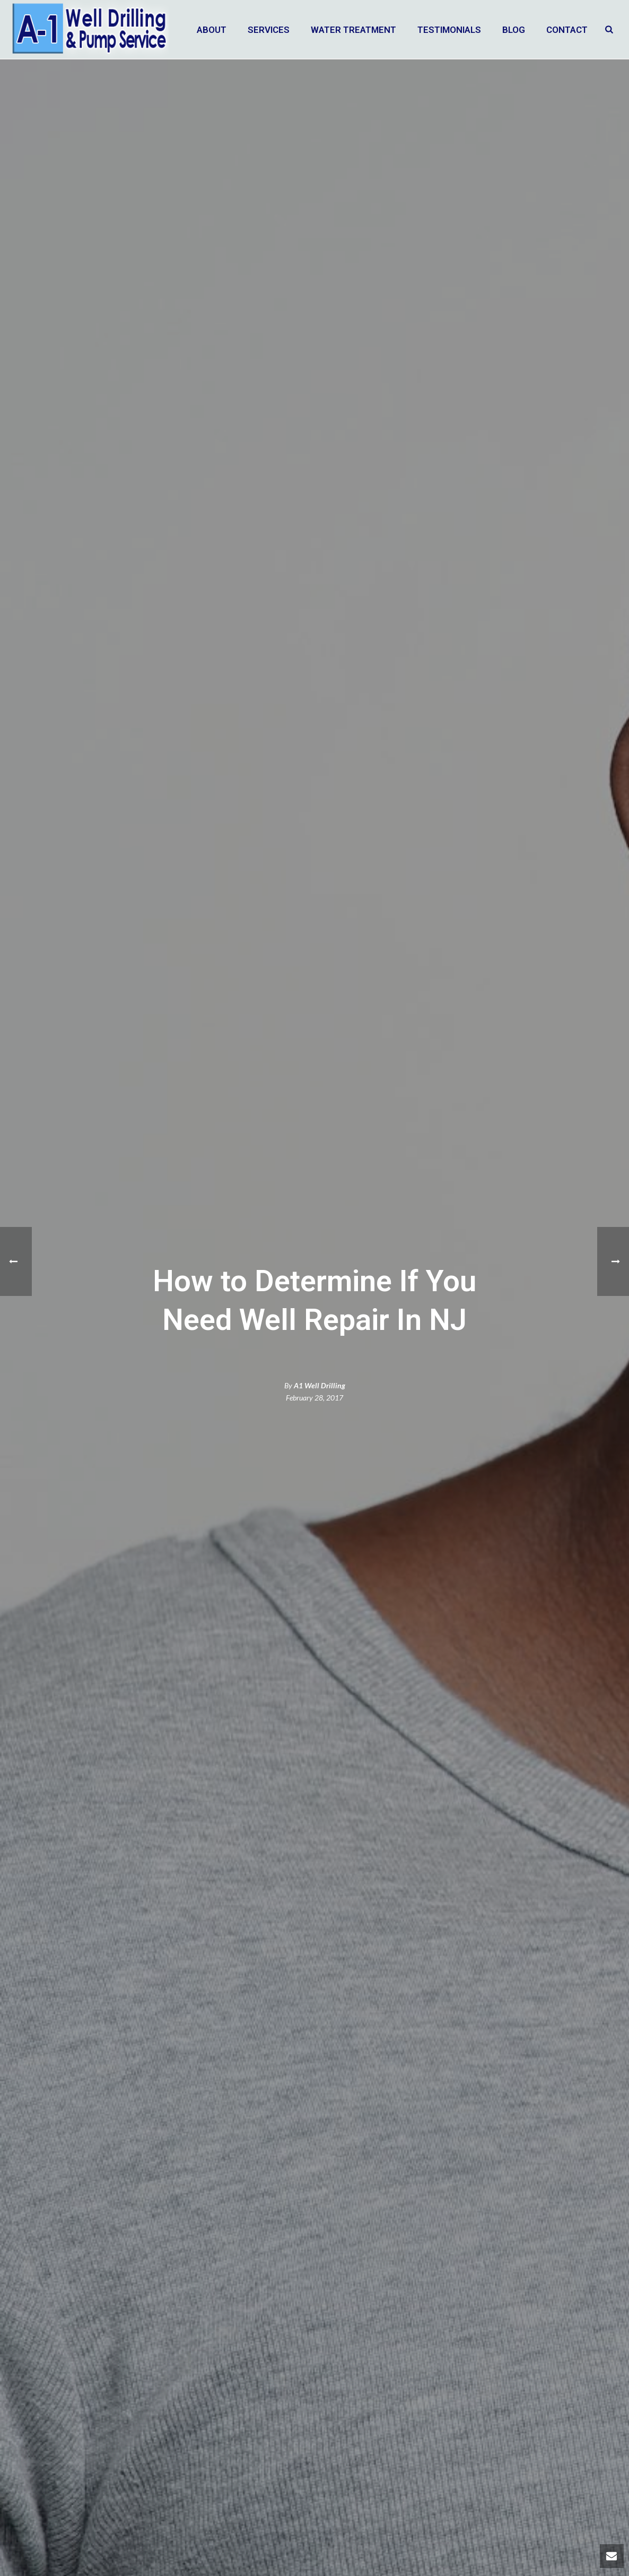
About (211, 29)
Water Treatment (353, 29)
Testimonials (449, 29)
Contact (567, 29)
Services (269, 29)
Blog (513, 29)
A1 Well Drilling (319, 1385)
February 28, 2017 (314, 1397)
